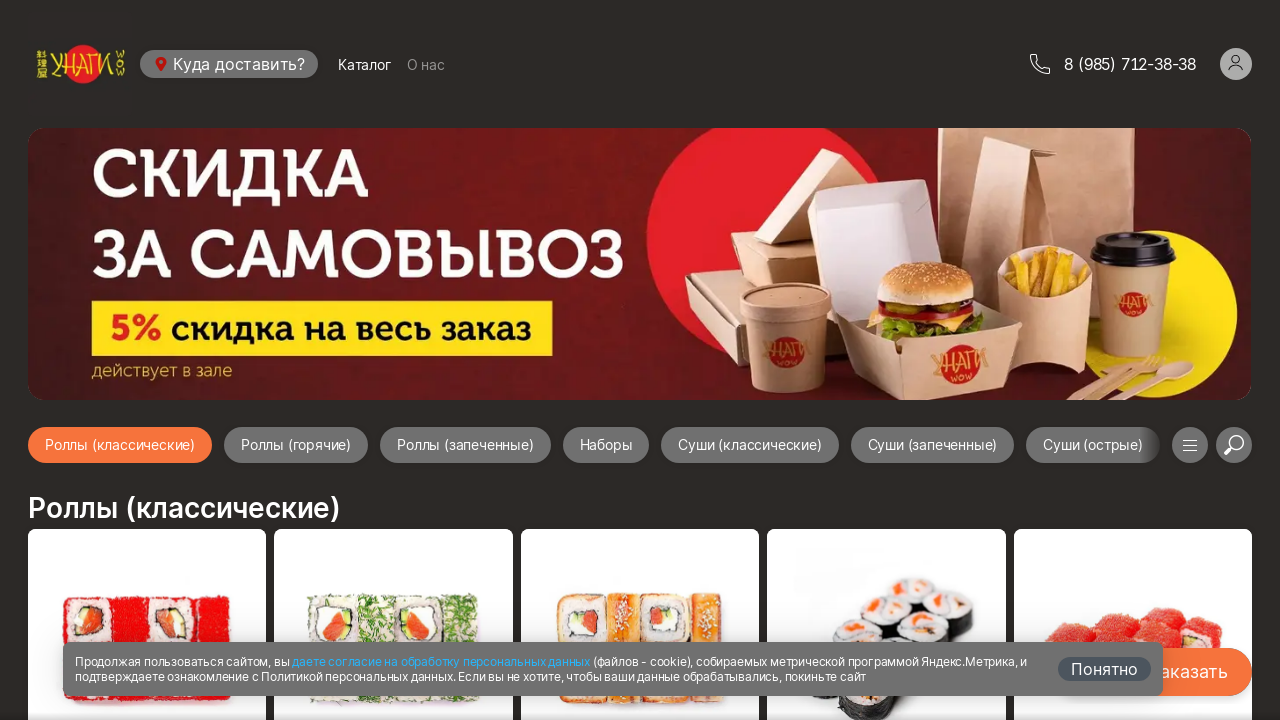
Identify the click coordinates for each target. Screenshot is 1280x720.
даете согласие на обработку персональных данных (441, 661)
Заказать (1189, 671)
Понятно (1104, 669)
